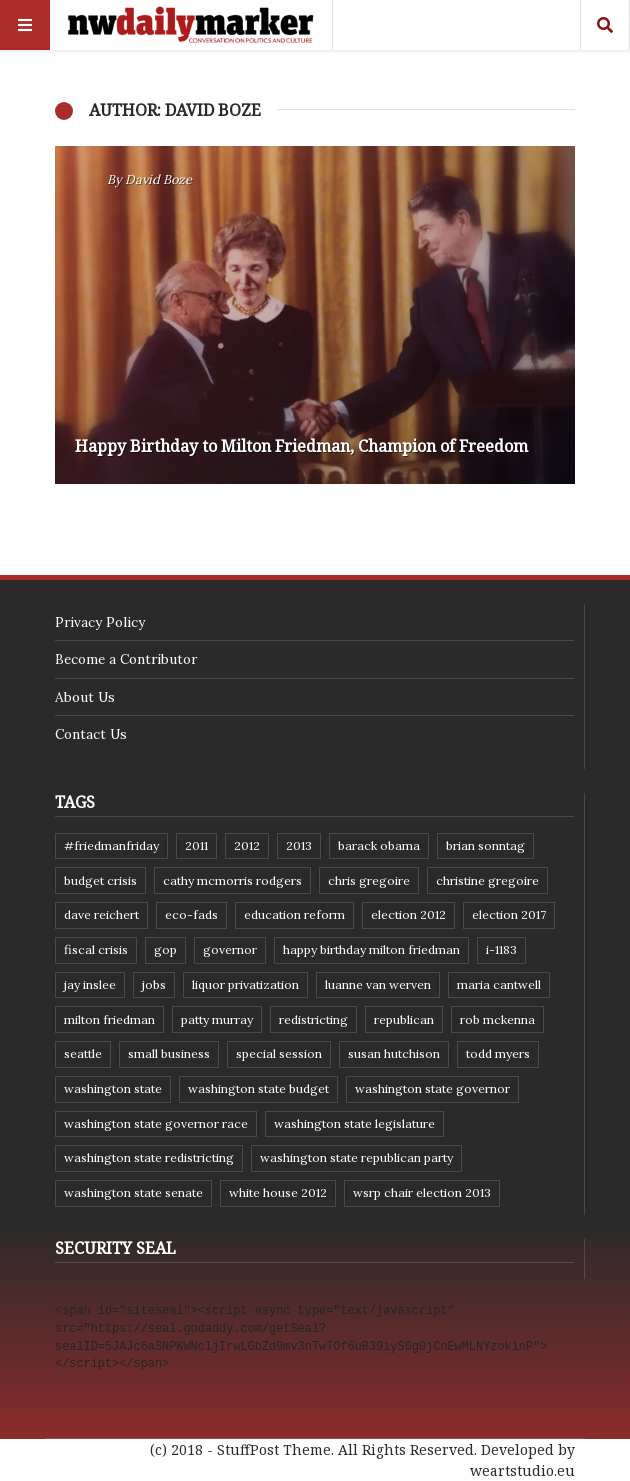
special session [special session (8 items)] (279, 1053)
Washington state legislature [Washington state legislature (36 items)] (354, 1123)
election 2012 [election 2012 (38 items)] (408, 914)
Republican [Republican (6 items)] (404, 1019)
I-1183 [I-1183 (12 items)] (501, 949)
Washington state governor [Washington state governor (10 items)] (432, 1088)
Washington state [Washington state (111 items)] (113, 1088)
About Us (85, 697)
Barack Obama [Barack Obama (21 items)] (379, 845)
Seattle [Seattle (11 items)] (83, 1053)
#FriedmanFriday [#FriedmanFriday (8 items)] (111, 845)
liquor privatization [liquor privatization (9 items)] (245, 984)
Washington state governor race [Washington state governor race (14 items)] (156, 1123)
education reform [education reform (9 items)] (294, 914)
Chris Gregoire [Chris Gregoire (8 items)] (369, 880)
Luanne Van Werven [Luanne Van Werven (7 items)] (378, 984)
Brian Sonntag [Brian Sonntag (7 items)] (485, 845)
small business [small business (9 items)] (169, 1053)
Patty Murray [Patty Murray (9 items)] (217, 1019)
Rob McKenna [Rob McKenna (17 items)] (497, 1019)
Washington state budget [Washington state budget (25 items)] (258, 1088)
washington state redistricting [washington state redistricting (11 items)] (149, 1157)
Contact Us (91, 734)
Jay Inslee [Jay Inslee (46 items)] (90, 984)
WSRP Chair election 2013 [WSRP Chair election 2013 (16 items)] (422, 1192)
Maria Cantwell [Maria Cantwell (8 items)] (499, 984)
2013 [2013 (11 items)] (299, 845)
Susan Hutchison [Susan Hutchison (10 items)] (394, 1053)
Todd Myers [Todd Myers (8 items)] (498, 1053)
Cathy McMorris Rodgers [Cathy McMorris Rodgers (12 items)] (232, 880)
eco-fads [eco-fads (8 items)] (191, 914)
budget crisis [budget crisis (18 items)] (100, 880)
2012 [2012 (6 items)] (247, 845)
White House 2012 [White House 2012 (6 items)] (278, 1192)
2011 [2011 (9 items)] (196, 845)
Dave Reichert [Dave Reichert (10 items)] (101, 914)
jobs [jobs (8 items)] (154, 984)
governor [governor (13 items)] (230, 949)
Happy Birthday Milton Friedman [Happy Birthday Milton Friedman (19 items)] (371, 949)
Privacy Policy (100, 622)
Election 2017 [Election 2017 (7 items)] (509, 914)
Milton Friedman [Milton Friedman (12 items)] (109, 1019)
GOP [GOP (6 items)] (165, 949)
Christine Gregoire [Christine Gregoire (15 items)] (487, 880)
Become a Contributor (126, 659)
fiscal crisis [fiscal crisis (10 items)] (96, 949)
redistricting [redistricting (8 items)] (313, 1019)
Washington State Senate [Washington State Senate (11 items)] (133, 1192)
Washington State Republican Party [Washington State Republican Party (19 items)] (356, 1157)
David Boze (158, 179)
